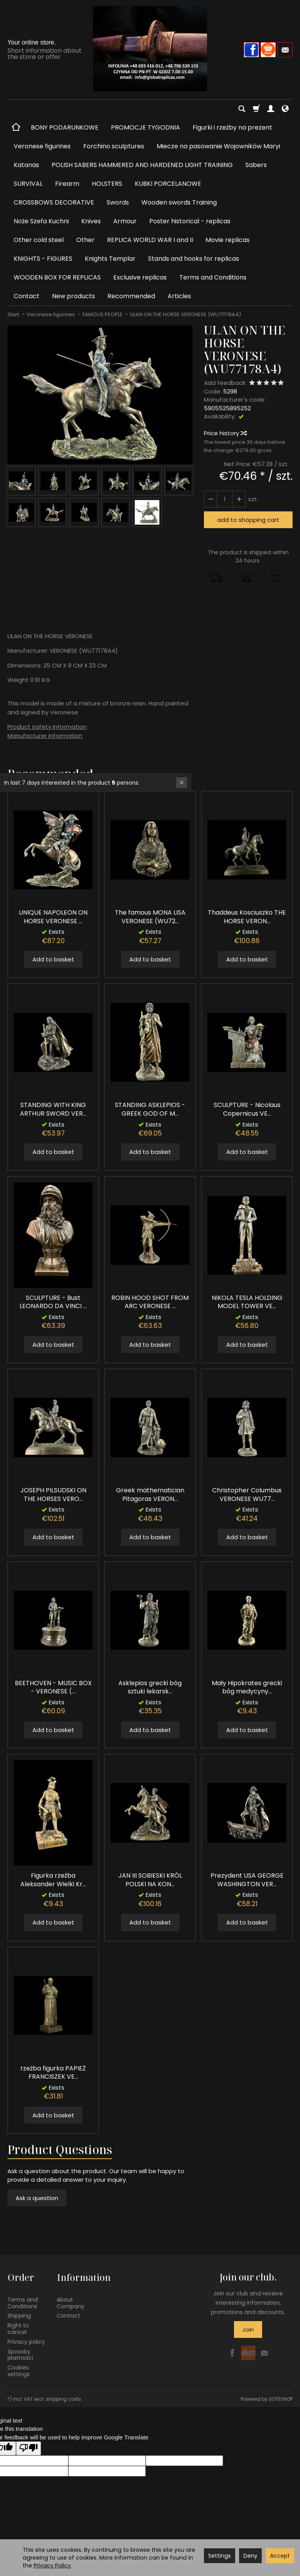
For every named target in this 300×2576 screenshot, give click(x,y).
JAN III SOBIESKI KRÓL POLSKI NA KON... (150, 1880)
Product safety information (47, 727)
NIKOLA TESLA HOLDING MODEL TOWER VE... (247, 1302)
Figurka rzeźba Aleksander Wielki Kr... (53, 1880)
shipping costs (63, 2397)
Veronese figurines (42, 146)
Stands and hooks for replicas (193, 258)
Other (85, 239)
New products (73, 296)
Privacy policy (26, 2341)
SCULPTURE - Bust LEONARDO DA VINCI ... (53, 1302)
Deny (250, 2556)
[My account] (270, 109)
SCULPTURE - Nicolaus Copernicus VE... (247, 1109)
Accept (280, 2556)
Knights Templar (110, 258)
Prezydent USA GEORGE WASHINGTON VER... (247, 1880)
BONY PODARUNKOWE (64, 127)
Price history (225, 433)
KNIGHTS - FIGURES (43, 258)
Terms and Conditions (212, 277)
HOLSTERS (107, 183)
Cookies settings (18, 2370)
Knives (91, 221)
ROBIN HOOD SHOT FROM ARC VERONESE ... (150, 1302)
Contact (26, 296)
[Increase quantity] (210, 499)
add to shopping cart (248, 520)
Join (248, 2329)
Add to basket (53, 959)
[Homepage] (150, 48)
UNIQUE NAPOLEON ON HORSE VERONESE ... (53, 917)
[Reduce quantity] (238, 499)
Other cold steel (39, 239)
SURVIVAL (28, 183)
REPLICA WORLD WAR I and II (150, 239)
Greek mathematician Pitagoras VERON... (150, 1494)
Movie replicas (227, 239)
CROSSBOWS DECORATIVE (54, 202)
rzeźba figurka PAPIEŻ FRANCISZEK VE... (53, 2072)
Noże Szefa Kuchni (41, 221)
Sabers (256, 164)
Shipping (19, 2315)
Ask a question (37, 2198)
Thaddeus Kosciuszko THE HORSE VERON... (247, 917)
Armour (125, 221)
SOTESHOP (281, 2397)
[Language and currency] (285, 109)
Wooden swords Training (179, 202)
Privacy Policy (52, 2565)
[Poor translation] (28, 2447)
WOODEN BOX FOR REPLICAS (57, 277)
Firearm (67, 183)
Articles (179, 296)
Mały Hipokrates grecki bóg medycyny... (247, 1687)
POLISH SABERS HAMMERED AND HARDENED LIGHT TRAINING (142, 164)
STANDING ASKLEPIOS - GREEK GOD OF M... (150, 1109)
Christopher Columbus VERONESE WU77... (247, 1494)
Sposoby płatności (20, 2353)
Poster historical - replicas (189, 221)
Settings (219, 2556)
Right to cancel (18, 2328)
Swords (118, 202)
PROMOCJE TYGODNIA (145, 127)
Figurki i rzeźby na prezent (232, 127)
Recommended (131, 296)
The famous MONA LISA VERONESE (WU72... (150, 917)
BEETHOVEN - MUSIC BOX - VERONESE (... (53, 1687)
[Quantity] (224, 499)
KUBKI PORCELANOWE (168, 183)
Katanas (26, 164)
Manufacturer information (44, 736)
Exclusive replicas (140, 277)
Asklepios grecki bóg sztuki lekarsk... (150, 1687)
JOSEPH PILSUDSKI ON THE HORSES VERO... (53, 1494)
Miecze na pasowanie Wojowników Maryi (218, 146)
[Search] (241, 109)
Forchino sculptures (113, 146)
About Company (70, 2302)
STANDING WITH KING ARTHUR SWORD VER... (53, 1109)
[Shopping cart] (256, 109)
